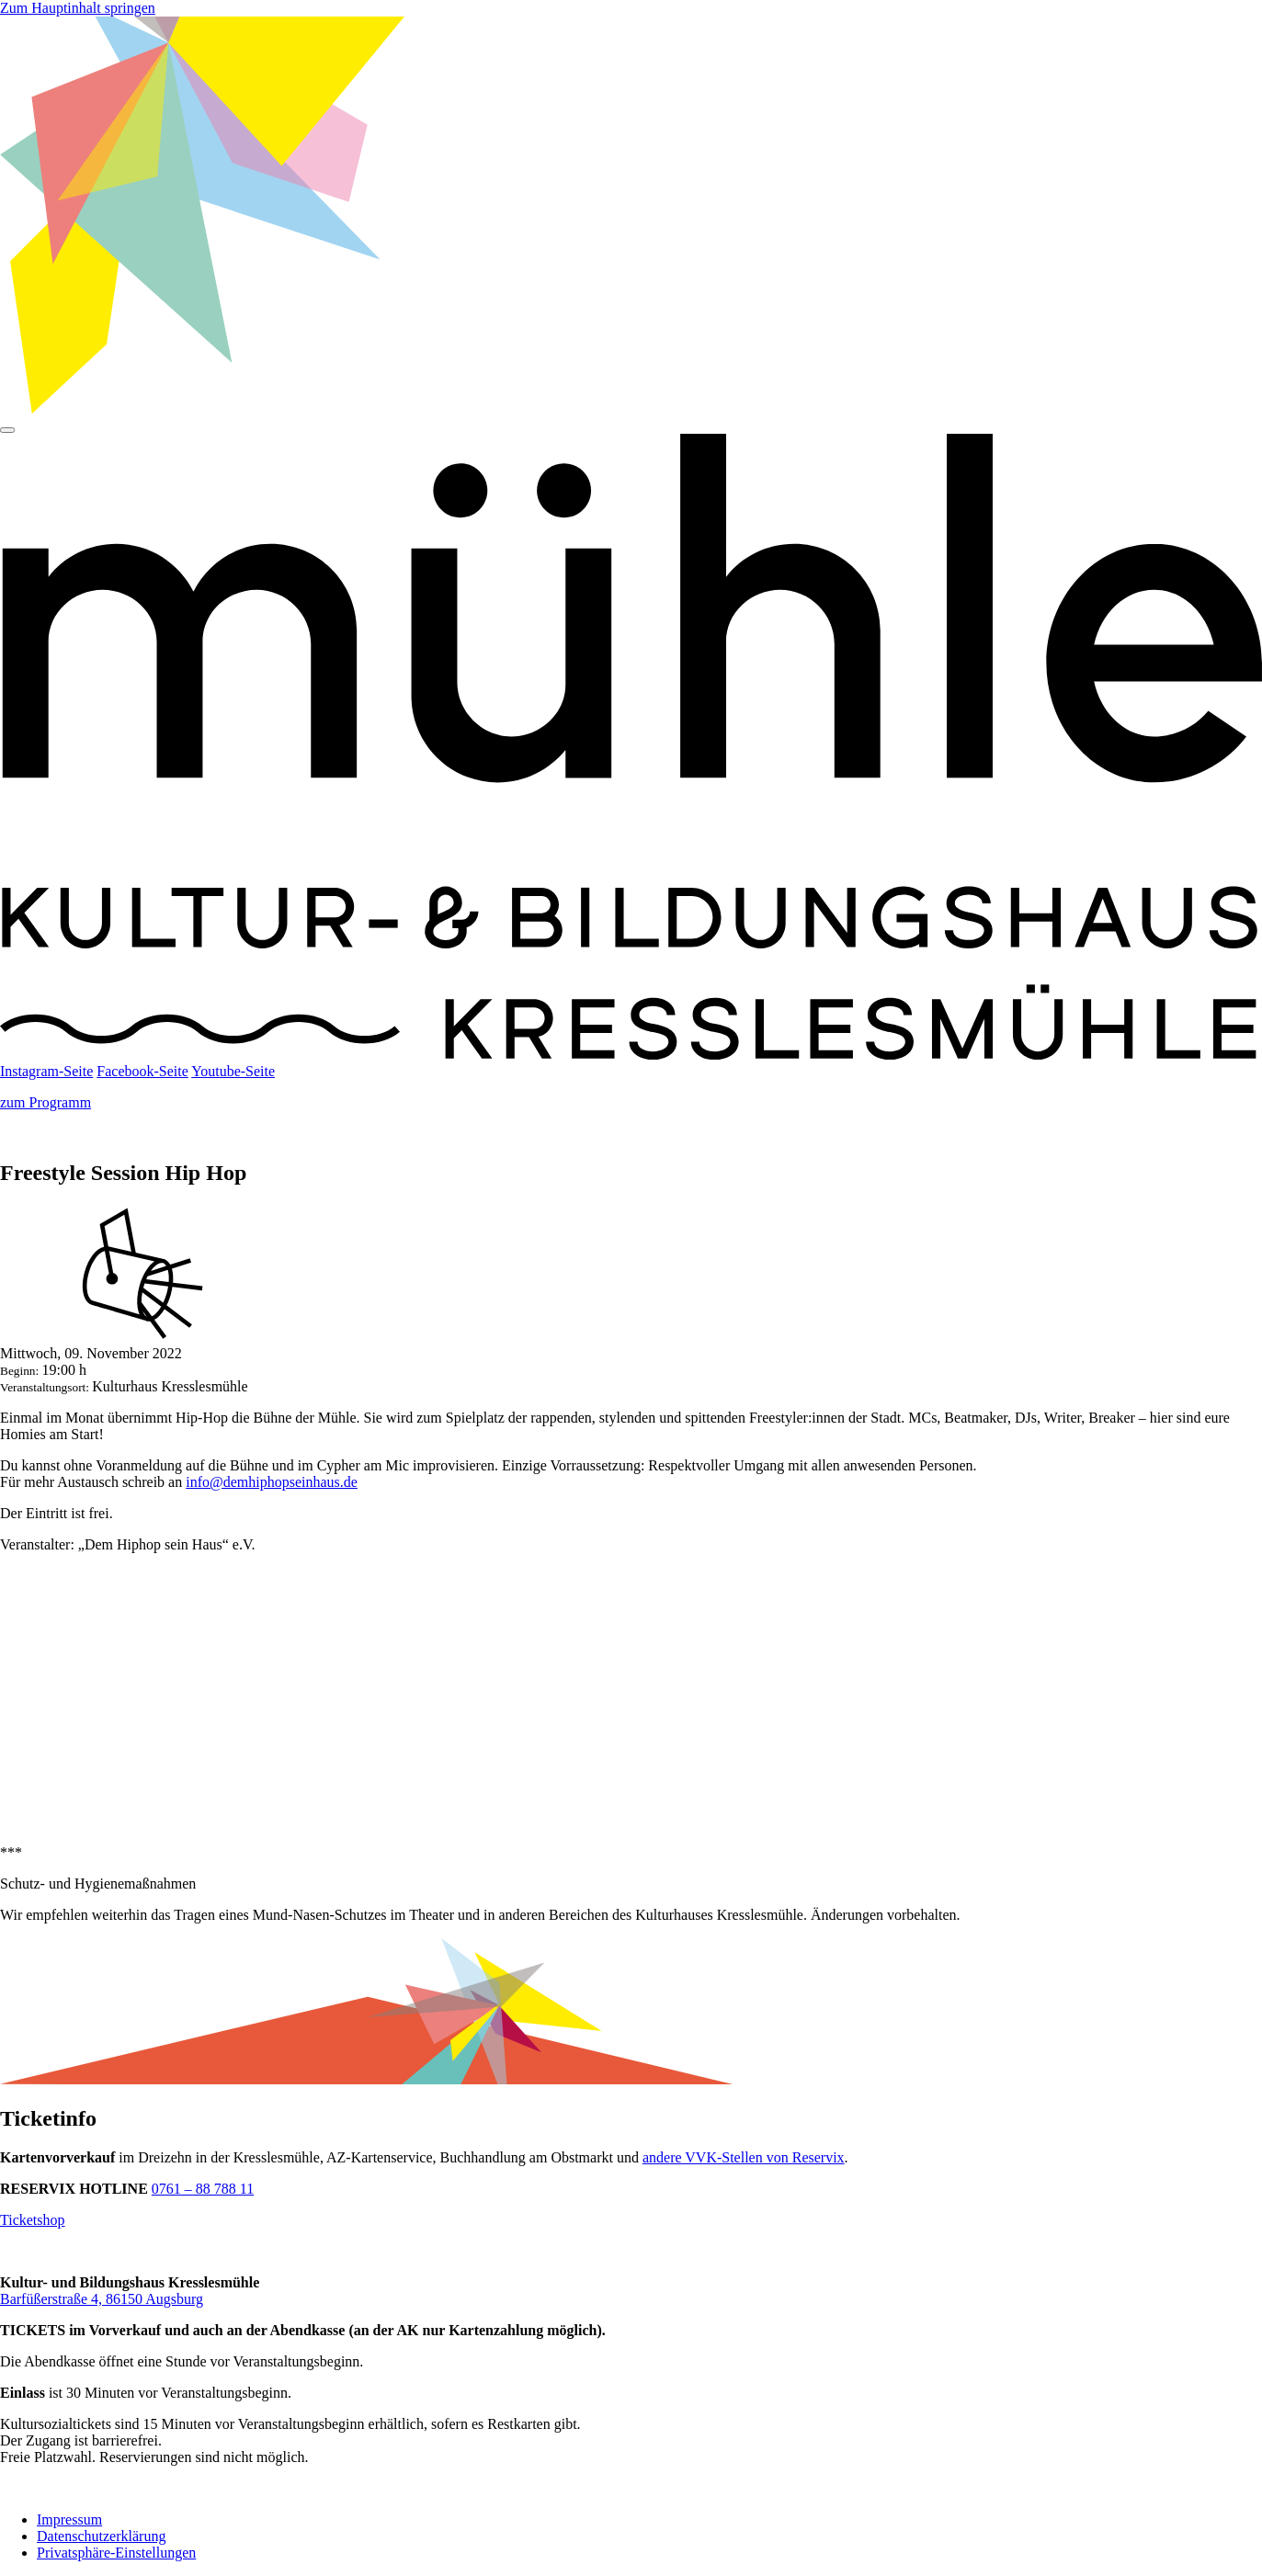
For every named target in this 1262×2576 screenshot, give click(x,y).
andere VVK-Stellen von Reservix (743, 2157)
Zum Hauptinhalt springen (77, 8)
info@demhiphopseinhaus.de (272, 1482)
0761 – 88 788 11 (203, 2188)
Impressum (69, 2519)
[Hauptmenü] (7, 430)
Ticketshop (32, 2220)
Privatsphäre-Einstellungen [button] (116, 2552)
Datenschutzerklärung (101, 2536)
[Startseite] (631, 1054)
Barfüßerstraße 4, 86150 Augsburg (101, 2299)
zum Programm (45, 1102)
